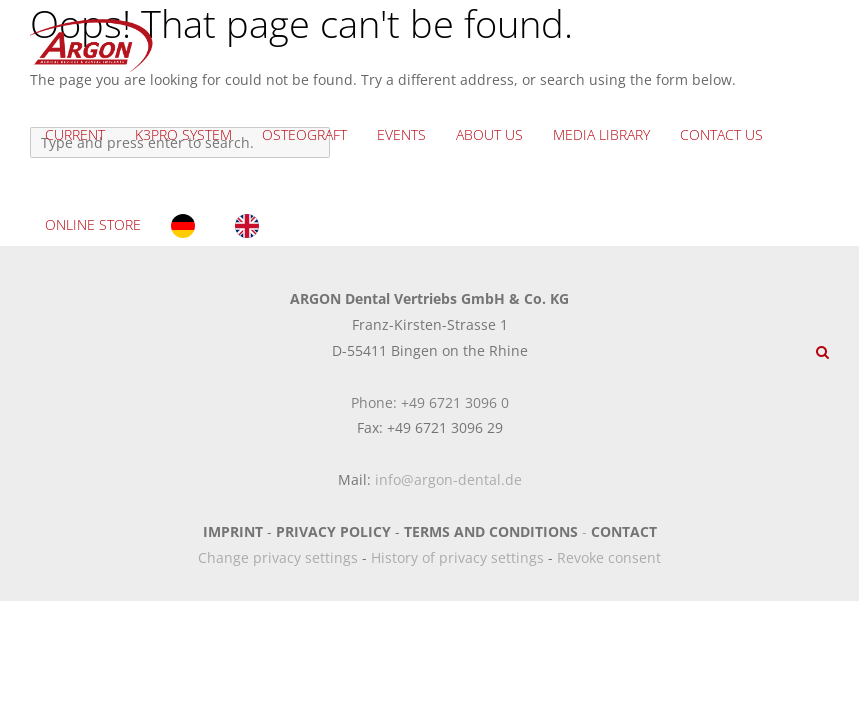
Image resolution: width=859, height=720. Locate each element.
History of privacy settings (457, 557)
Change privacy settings (278, 557)
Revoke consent (609, 557)
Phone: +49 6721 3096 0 (430, 402)
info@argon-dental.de (448, 479)
